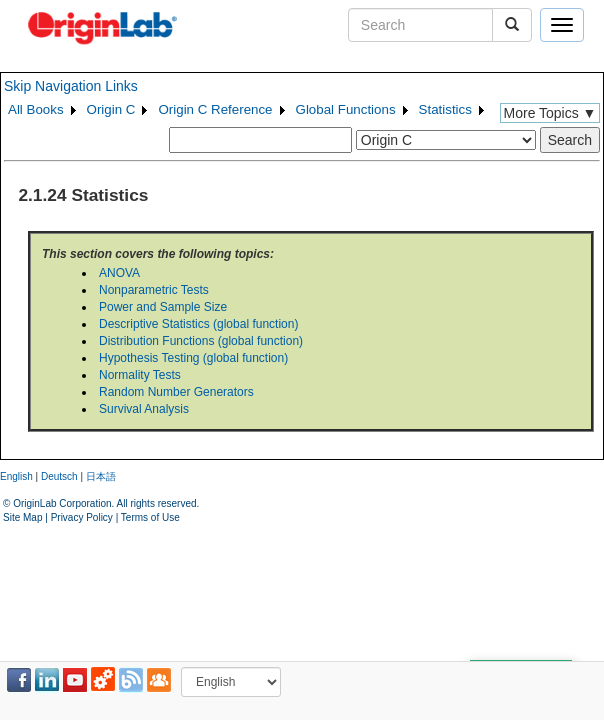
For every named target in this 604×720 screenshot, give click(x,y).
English (16, 476)
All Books (36, 109)
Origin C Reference (215, 109)
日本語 (101, 476)
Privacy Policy (82, 517)
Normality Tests (140, 375)
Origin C (111, 109)
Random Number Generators (176, 392)
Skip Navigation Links (71, 86)
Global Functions (346, 109)
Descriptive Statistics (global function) (198, 324)
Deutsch (59, 476)
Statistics (445, 109)
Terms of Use (150, 517)
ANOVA (119, 273)
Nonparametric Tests (154, 290)
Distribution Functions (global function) (201, 341)
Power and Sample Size (163, 307)
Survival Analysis (144, 409)
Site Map (22, 517)
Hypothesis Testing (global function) (193, 358)
